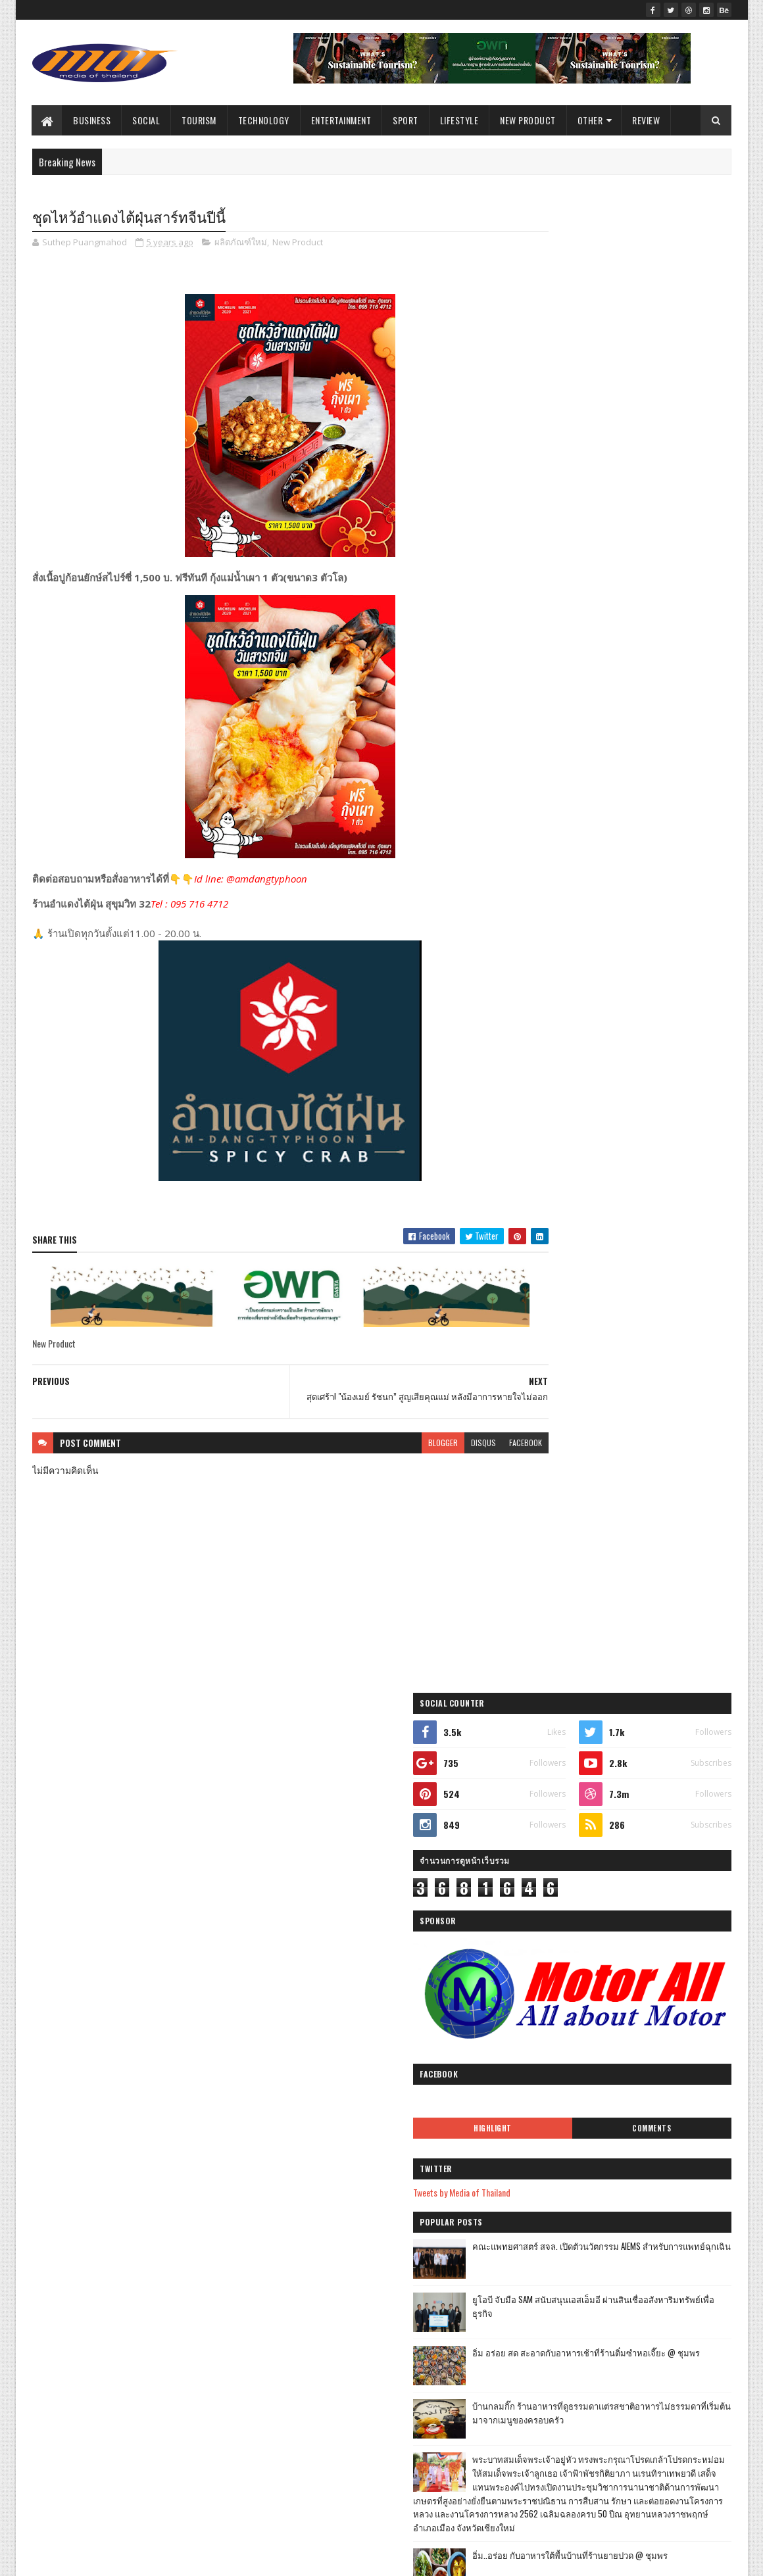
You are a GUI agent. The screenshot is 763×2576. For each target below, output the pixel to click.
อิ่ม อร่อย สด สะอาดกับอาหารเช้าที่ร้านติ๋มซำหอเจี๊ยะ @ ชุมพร (652, 833)
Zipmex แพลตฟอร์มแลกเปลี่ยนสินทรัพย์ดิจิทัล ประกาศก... (392, 1955)
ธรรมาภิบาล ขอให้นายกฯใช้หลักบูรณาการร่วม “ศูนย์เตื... (387, 2013)
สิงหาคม (313, 1933)
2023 (296, 1805)
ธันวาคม (313, 1859)
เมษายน (312, 2383)
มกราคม (313, 2439)
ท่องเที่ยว (144, 1775)
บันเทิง (50, 1821)
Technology (263, 120)
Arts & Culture (198, 1982)
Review (646, 120)
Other (590, 120)
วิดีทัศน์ (51, 2005)
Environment (58, 2051)
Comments (678, 601)
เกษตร (116, 1844)
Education (162, 1936)
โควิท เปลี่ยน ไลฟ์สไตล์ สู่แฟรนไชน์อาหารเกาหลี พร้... (391, 2222)
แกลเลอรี (54, 1982)
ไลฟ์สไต (53, 2074)
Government (58, 1913)
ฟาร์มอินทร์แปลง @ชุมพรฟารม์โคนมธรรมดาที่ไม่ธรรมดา (650, 1186)
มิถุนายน (313, 2345)
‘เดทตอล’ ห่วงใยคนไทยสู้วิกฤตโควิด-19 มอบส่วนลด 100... (381, 2299)
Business (92, 120)
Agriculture (157, 2028)
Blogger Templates (202, 2558)
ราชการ (52, 1798)
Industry (124, 1959)
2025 (296, 1768)
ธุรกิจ (125, 1752)
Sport (406, 120)
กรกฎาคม (315, 2327)
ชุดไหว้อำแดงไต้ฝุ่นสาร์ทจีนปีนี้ (355, 2123)
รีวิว (101, 1936)
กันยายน (313, 1915)
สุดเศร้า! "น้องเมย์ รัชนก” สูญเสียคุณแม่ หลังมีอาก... (385, 2099)
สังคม (118, 1798)
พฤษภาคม (316, 2364)
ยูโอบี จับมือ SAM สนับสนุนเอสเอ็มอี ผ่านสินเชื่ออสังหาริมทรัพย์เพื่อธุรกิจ (654, 780)
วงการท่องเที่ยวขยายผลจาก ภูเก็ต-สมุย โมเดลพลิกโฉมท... (393, 2164)
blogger (392, 1449)
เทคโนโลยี (121, 1821)
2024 (296, 1786)
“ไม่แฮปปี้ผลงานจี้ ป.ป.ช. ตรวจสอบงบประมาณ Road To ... (387, 2193)
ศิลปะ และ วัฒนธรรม (134, 2005)
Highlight (574, 601)
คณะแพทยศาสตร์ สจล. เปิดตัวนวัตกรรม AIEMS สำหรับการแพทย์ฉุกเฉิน (654, 727)
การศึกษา (184, 1844)
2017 (294, 2499)
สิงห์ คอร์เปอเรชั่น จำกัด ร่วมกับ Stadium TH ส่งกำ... (388, 2041)
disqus (432, 1449)
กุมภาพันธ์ (316, 2420)
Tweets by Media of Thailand (570, 666)
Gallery (216, 2005)
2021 (295, 1842)
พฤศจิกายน (318, 1877)
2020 (296, 2462)
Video (121, 2051)
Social (146, 120)
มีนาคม (311, 2401)
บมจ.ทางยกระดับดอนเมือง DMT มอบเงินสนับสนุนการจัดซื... (391, 1984)
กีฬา (178, 1798)
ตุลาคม (310, 1896)
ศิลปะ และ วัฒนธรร (72, 2028)
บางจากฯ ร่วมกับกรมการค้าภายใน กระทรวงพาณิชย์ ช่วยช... (381, 2270)
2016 (295, 2518)
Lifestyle (459, 120)
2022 (296, 1824)
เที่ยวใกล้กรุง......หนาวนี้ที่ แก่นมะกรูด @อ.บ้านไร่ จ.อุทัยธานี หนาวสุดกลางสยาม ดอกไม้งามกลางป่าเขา (648, 1139)
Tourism (199, 120)
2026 (296, 1750)
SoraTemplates (94, 2558)
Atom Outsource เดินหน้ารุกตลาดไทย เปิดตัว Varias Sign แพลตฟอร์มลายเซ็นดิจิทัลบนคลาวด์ (654, 1247)
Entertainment (341, 120)
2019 (295, 2480)
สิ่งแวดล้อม (135, 1913)
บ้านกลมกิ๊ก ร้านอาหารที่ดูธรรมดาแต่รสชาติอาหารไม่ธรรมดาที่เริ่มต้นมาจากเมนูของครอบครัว (654, 893)
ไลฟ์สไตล (122, 1982)
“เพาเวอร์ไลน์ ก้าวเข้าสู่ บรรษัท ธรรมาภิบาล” (384, 2246)
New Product (528, 120)
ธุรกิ (170, 2051)
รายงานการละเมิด (550, 1948)
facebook (474, 1449)
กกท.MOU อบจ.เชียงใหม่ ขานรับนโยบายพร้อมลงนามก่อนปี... (389, 2070)
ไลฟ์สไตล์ (55, 1752)
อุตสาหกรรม (141, 1890)
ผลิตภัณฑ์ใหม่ (240, 243)
